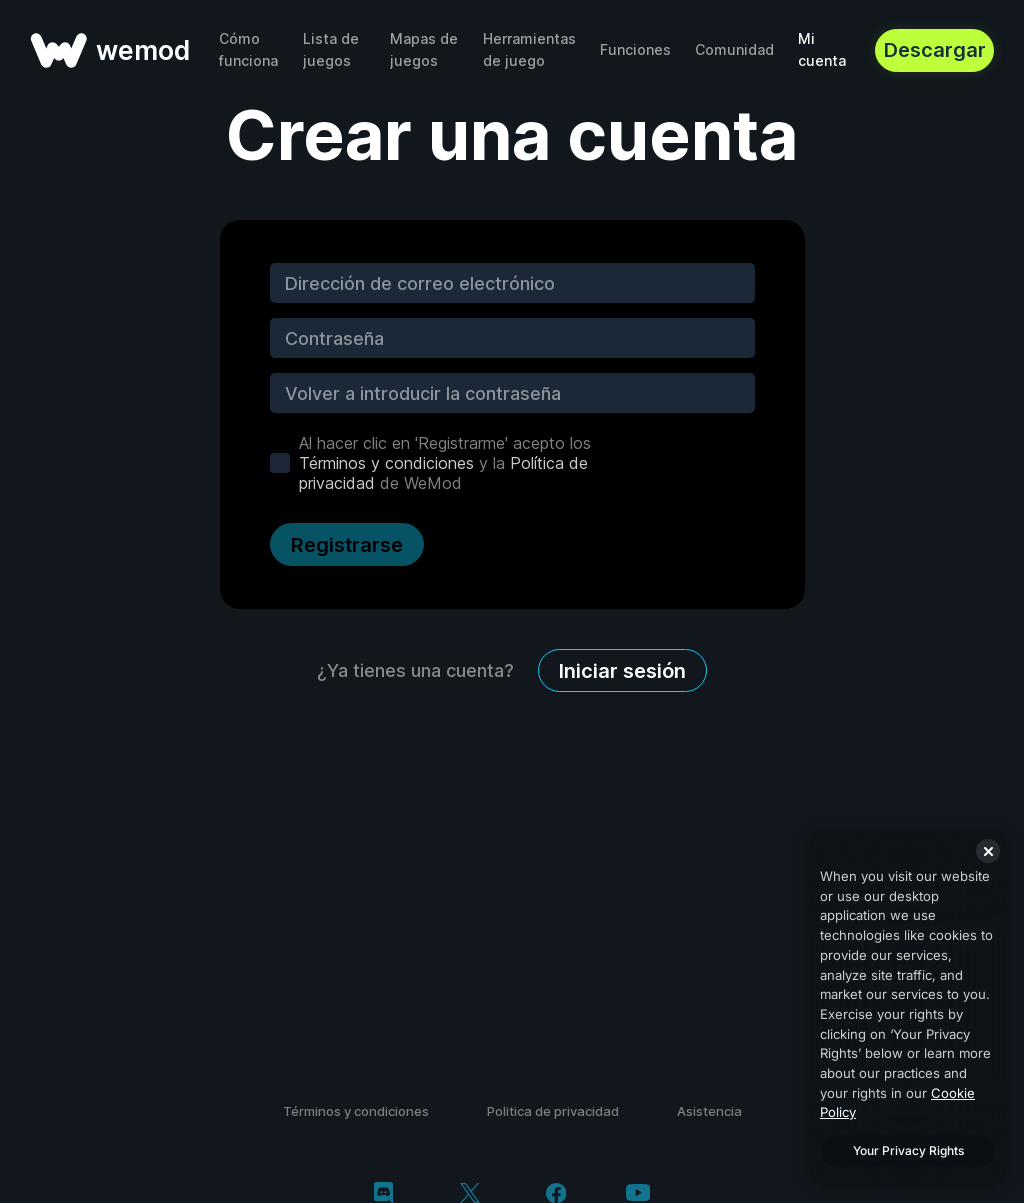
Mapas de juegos (424, 49)
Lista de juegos (331, 49)
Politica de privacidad (553, 1111)
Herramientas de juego (529, 49)
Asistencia (709, 1111)
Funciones (635, 49)
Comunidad (734, 49)
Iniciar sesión (622, 671)
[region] (908, 1009)
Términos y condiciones (386, 463)
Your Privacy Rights (908, 1150)
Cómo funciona (248, 49)
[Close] (988, 851)
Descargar (935, 50)
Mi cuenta (822, 49)
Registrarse (347, 545)
